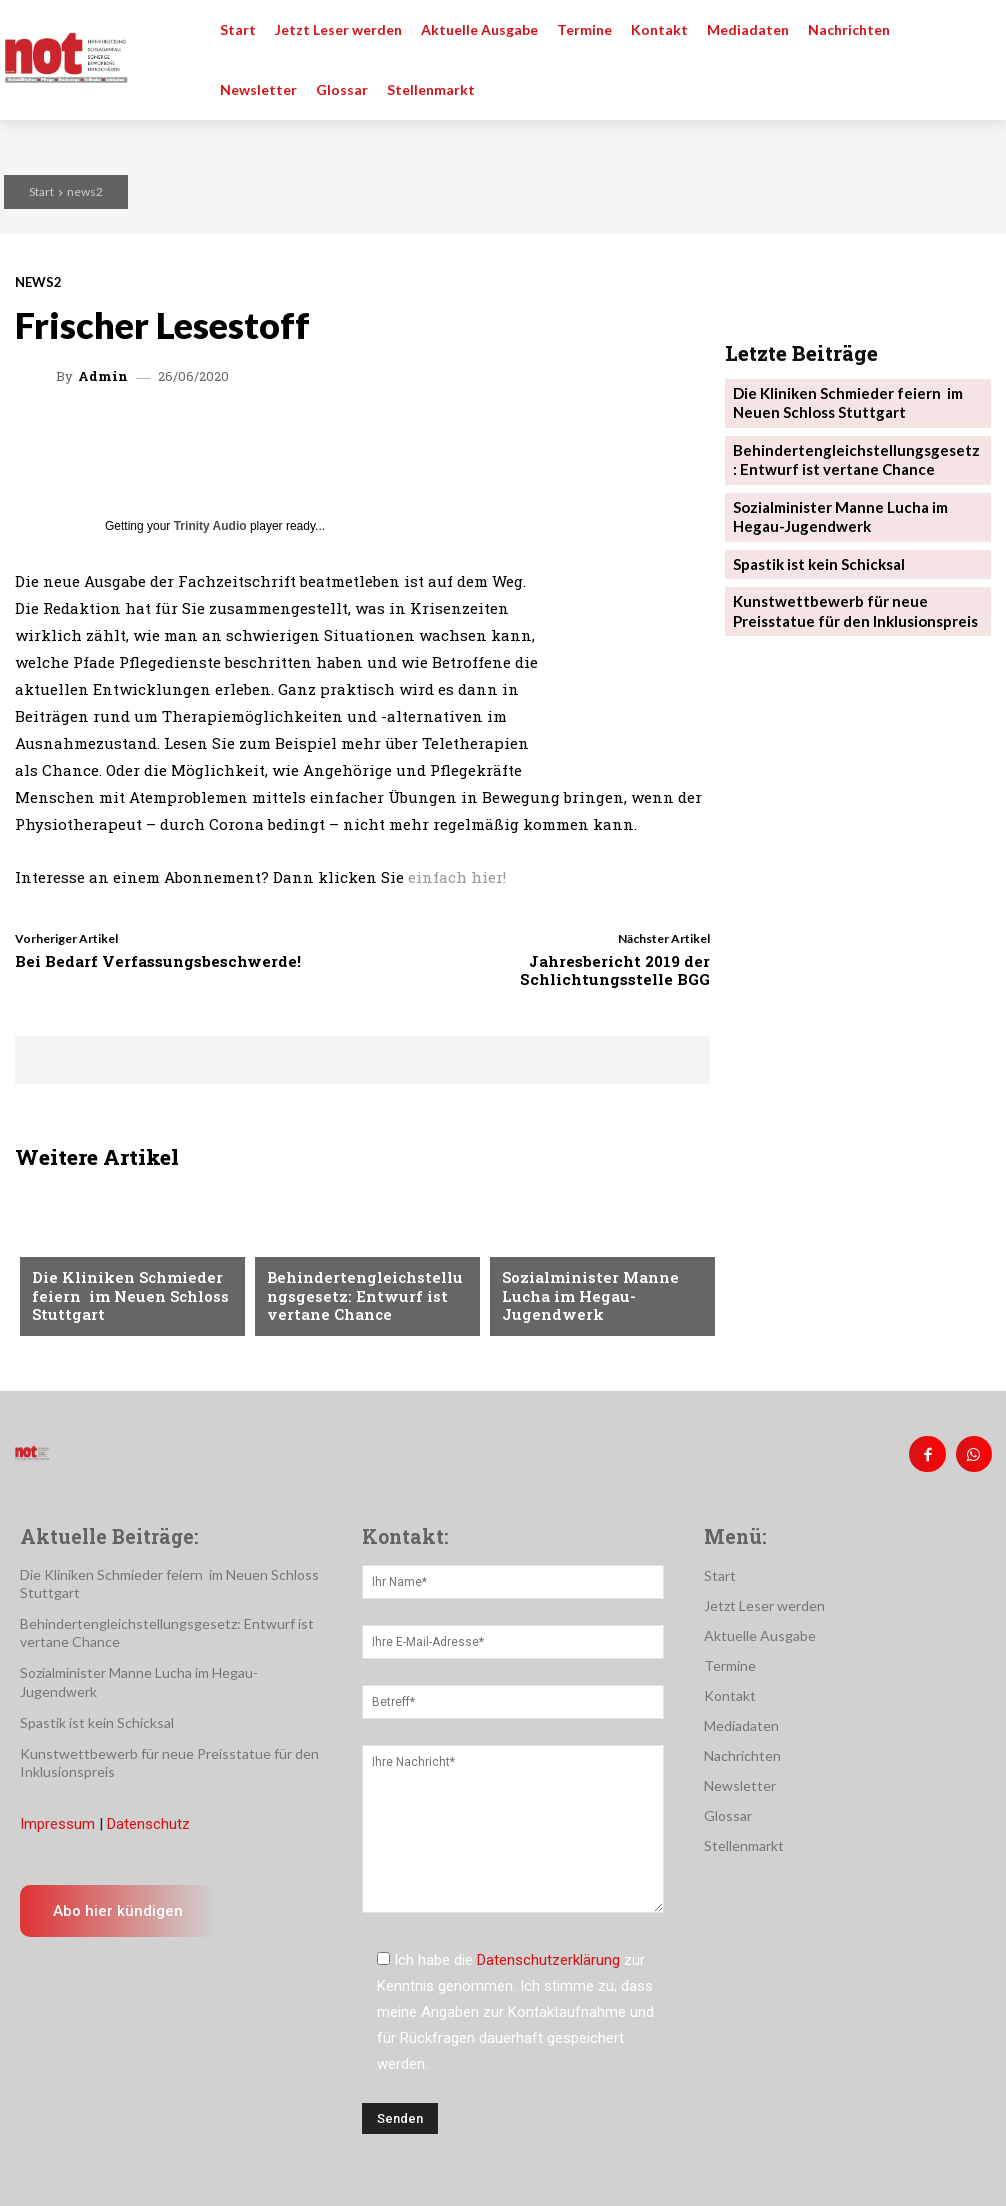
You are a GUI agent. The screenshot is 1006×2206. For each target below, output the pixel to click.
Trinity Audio (210, 526)
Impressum (57, 1818)
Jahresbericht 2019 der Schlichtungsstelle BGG (615, 970)
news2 (85, 191)
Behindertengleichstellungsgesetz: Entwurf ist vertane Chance (364, 1299)
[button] (976, 30)
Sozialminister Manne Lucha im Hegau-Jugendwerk (580, 1299)
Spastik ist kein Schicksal (812, 544)
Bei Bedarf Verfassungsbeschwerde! (158, 961)
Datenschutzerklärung (548, 1953)
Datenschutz (148, 1818)
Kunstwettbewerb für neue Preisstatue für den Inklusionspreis (845, 587)
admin (103, 376)
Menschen (301, 1252)
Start (41, 191)
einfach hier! (457, 877)
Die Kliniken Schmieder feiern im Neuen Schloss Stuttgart (119, 1299)
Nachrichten (77, 1252)
